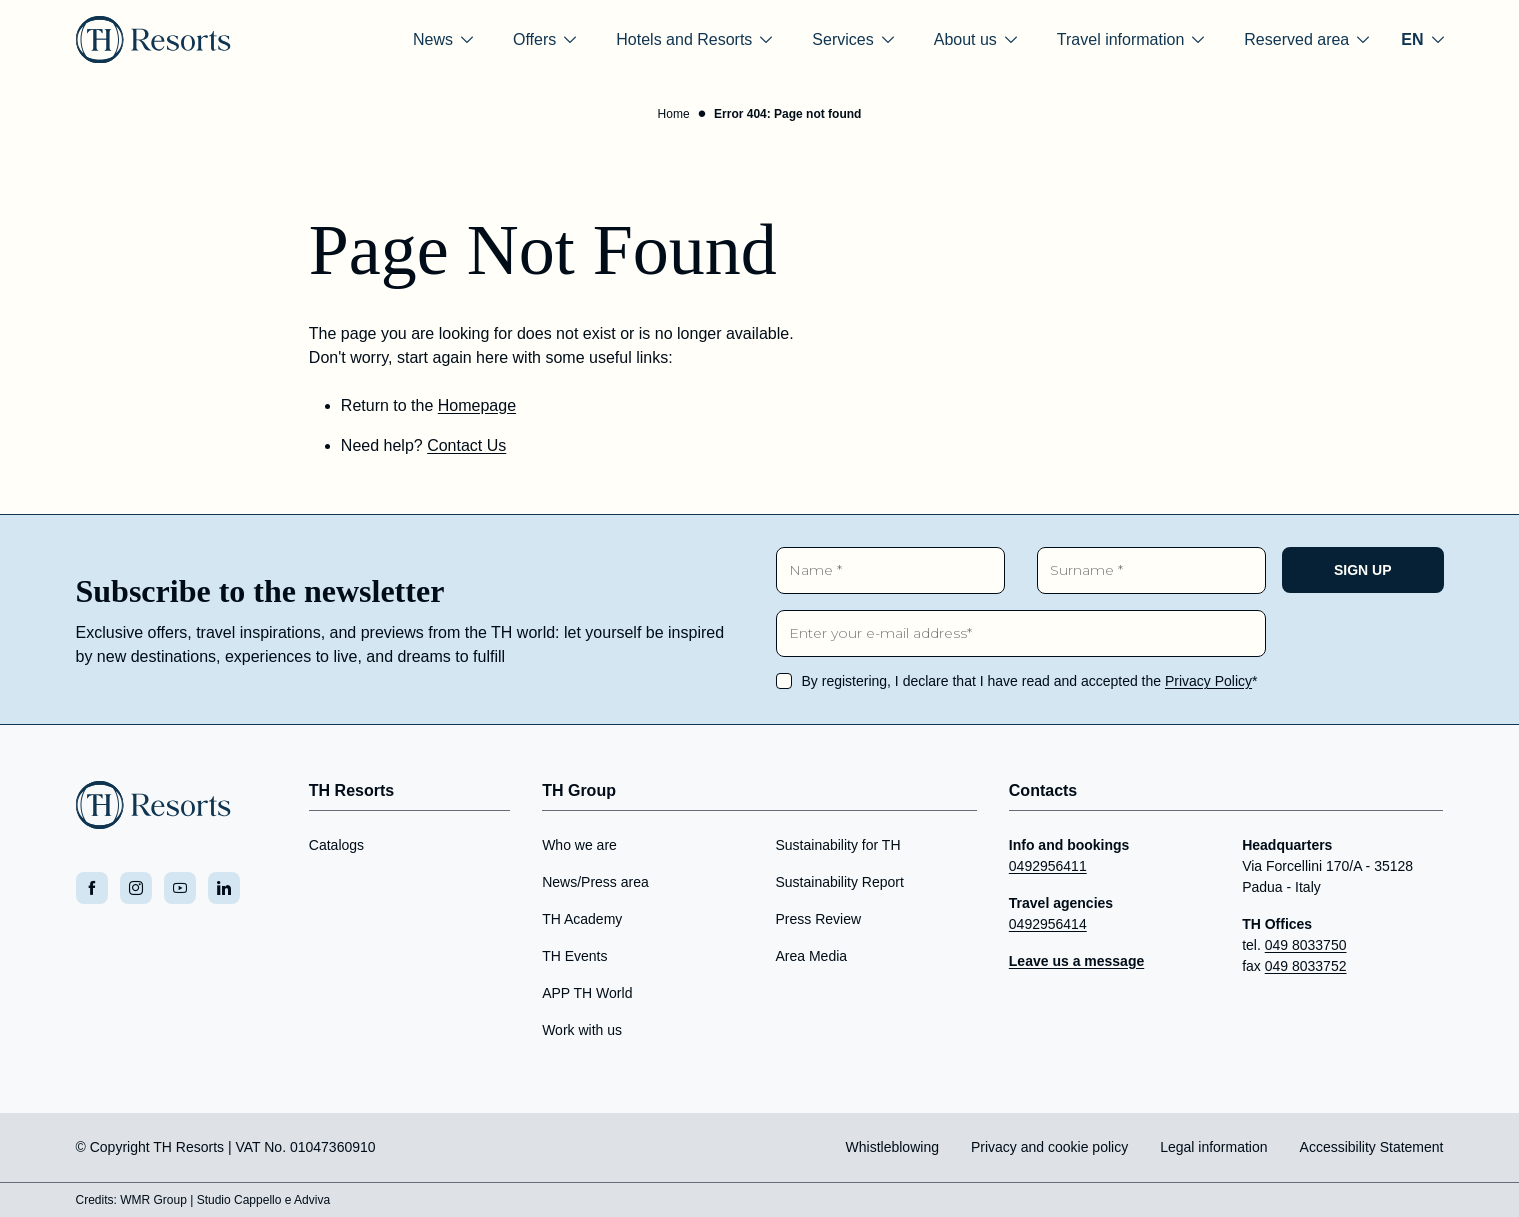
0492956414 (1048, 924)
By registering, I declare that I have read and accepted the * (1030, 681)
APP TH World (587, 993)
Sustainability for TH (837, 845)
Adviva (312, 1200)
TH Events (574, 956)
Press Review (818, 919)
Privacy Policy (1208, 681)
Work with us (582, 1030)
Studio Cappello (239, 1200)
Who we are (579, 845)
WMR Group (153, 1200)
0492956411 (1048, 866)
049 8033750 (1306, 945)
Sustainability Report (839, 882)
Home (674, 114)
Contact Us (466, 445)
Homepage (477, 405)
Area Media (811, 956)
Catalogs (336, 845)
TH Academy (582, 919)
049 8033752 (1306, 966)
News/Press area (595, 882)
